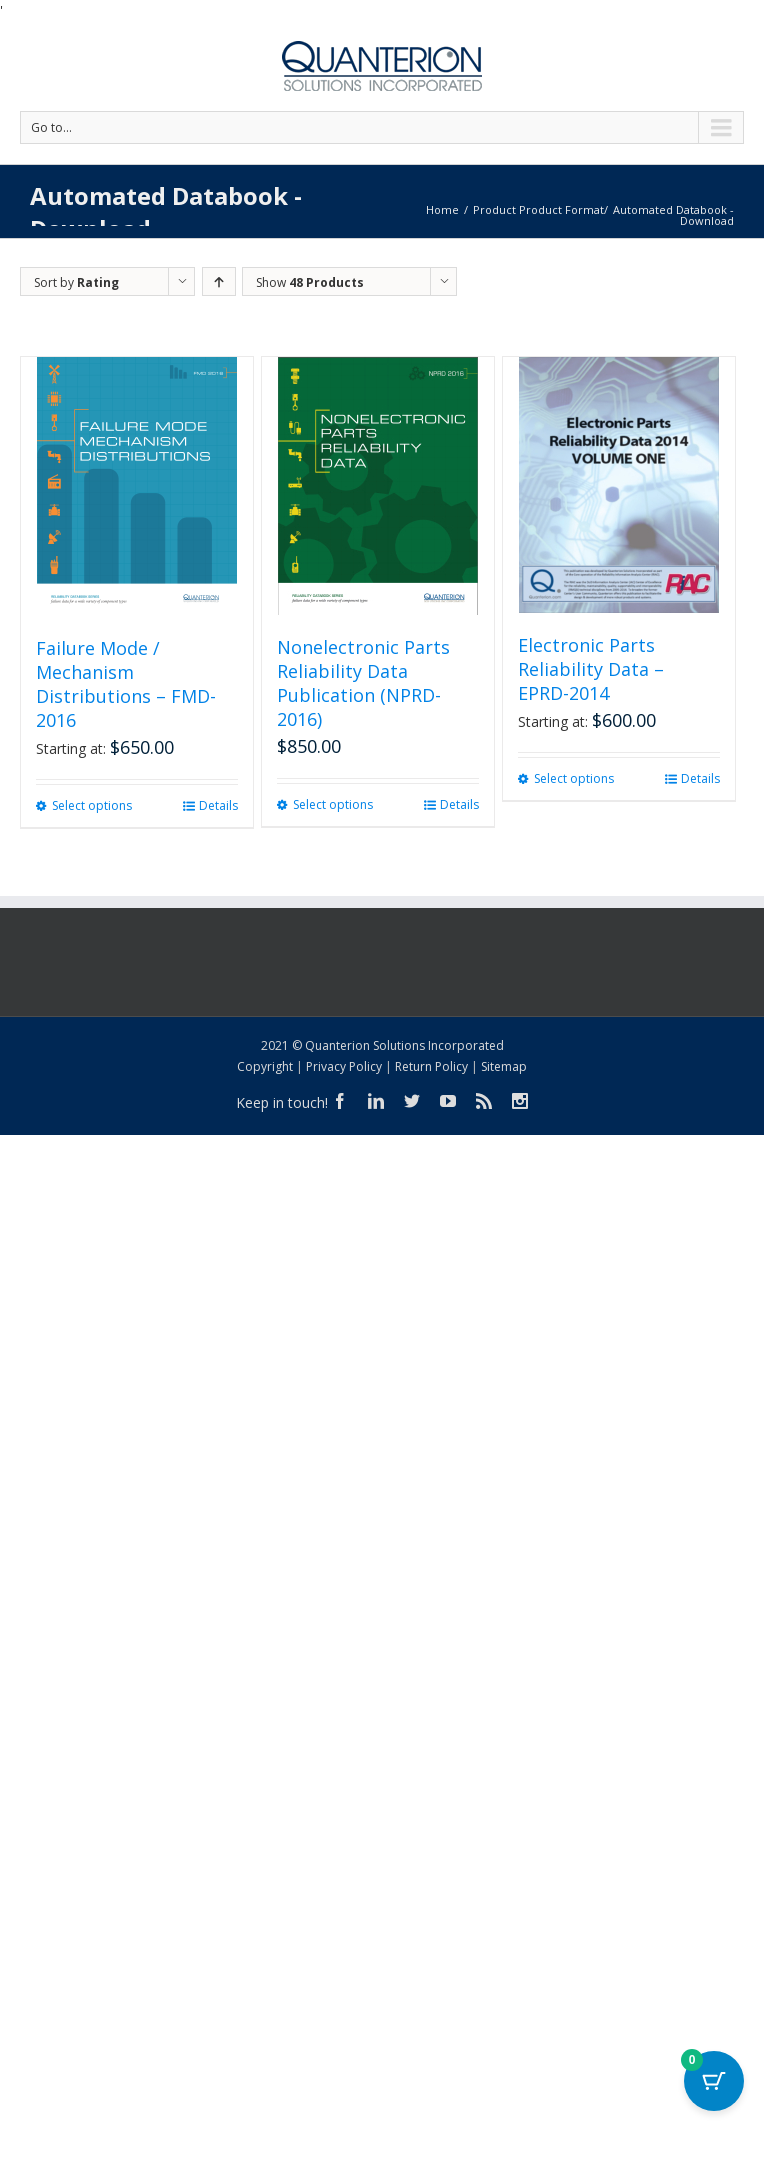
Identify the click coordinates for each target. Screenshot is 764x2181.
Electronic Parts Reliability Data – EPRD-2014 (591, 669)
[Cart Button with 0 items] (714, 2081)
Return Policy (431, 1066)
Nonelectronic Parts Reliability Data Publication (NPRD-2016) (363, 683)
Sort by (76, 282)
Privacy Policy (344, 1066)
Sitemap (504, 1066)
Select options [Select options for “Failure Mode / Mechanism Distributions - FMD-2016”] (92, 805)
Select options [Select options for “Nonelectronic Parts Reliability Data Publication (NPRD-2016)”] (333, 804)
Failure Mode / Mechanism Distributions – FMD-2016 (126, 684)
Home (442, 209)
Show (310, 282)
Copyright (265, 1066)
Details (218, 805)
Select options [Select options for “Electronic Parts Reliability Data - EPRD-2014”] (574, 778)
